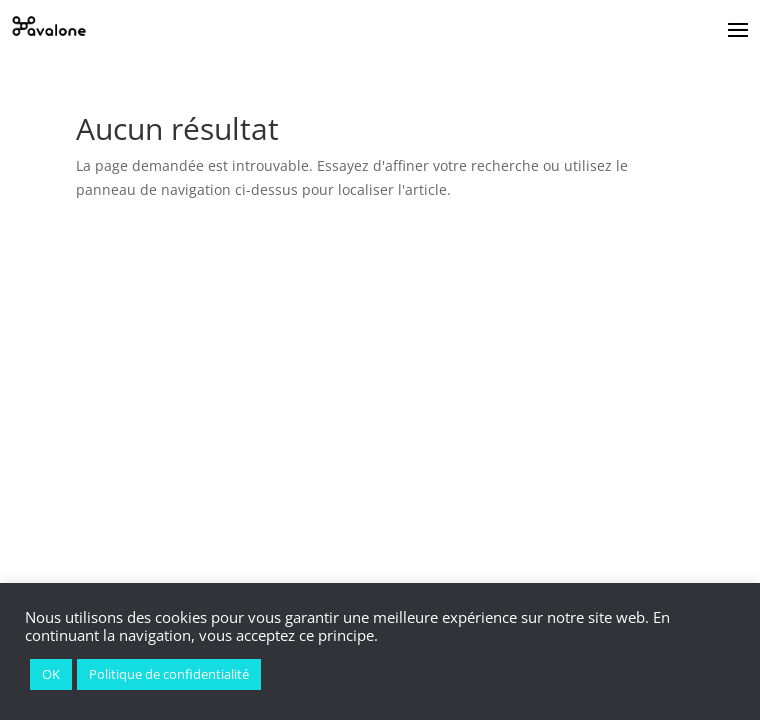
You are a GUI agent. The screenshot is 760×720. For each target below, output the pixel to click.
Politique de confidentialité (169, 674)
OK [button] (51, 674)
